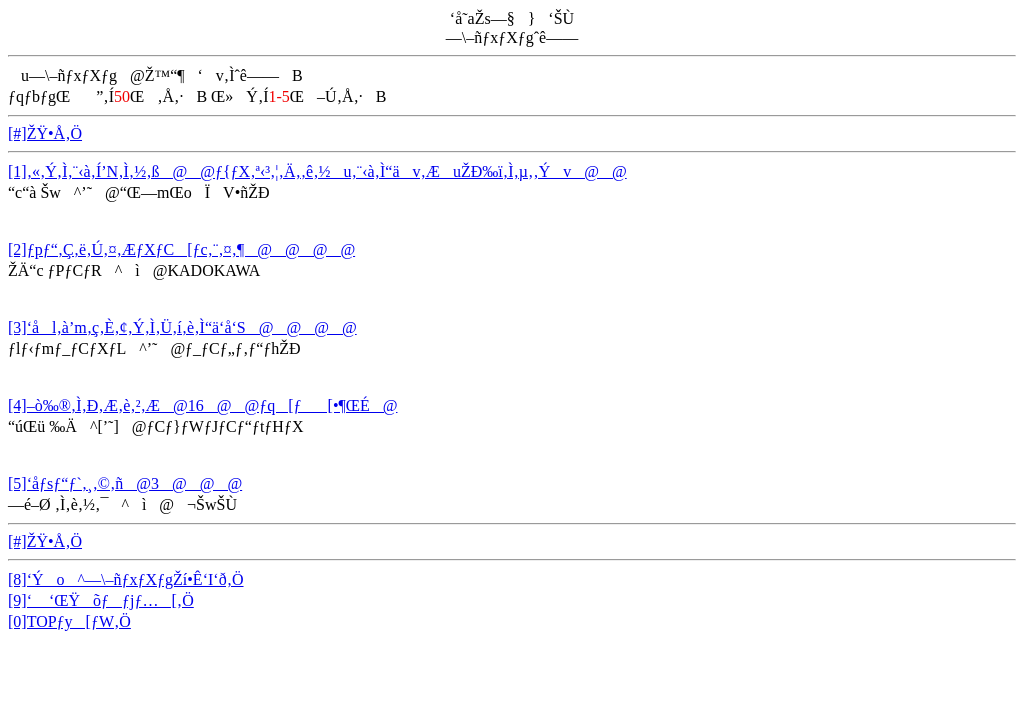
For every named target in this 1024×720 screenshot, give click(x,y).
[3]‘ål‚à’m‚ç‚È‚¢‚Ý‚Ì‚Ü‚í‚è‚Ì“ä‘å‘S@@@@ (182, 327)
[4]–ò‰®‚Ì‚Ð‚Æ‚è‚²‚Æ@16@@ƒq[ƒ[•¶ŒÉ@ (202, 405)
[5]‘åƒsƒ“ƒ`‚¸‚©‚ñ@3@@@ (125, 483)
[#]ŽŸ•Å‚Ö (45, 133)
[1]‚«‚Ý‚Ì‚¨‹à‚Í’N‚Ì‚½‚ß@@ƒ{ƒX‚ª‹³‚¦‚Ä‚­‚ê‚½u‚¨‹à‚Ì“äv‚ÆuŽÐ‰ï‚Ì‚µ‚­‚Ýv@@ (317, 171)
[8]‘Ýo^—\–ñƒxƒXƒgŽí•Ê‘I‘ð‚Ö (126, 579)
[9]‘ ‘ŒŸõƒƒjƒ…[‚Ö (101, 600)
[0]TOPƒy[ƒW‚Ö (69, 621)
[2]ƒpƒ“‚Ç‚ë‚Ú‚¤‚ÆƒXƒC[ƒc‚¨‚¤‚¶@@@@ (181, 249)
